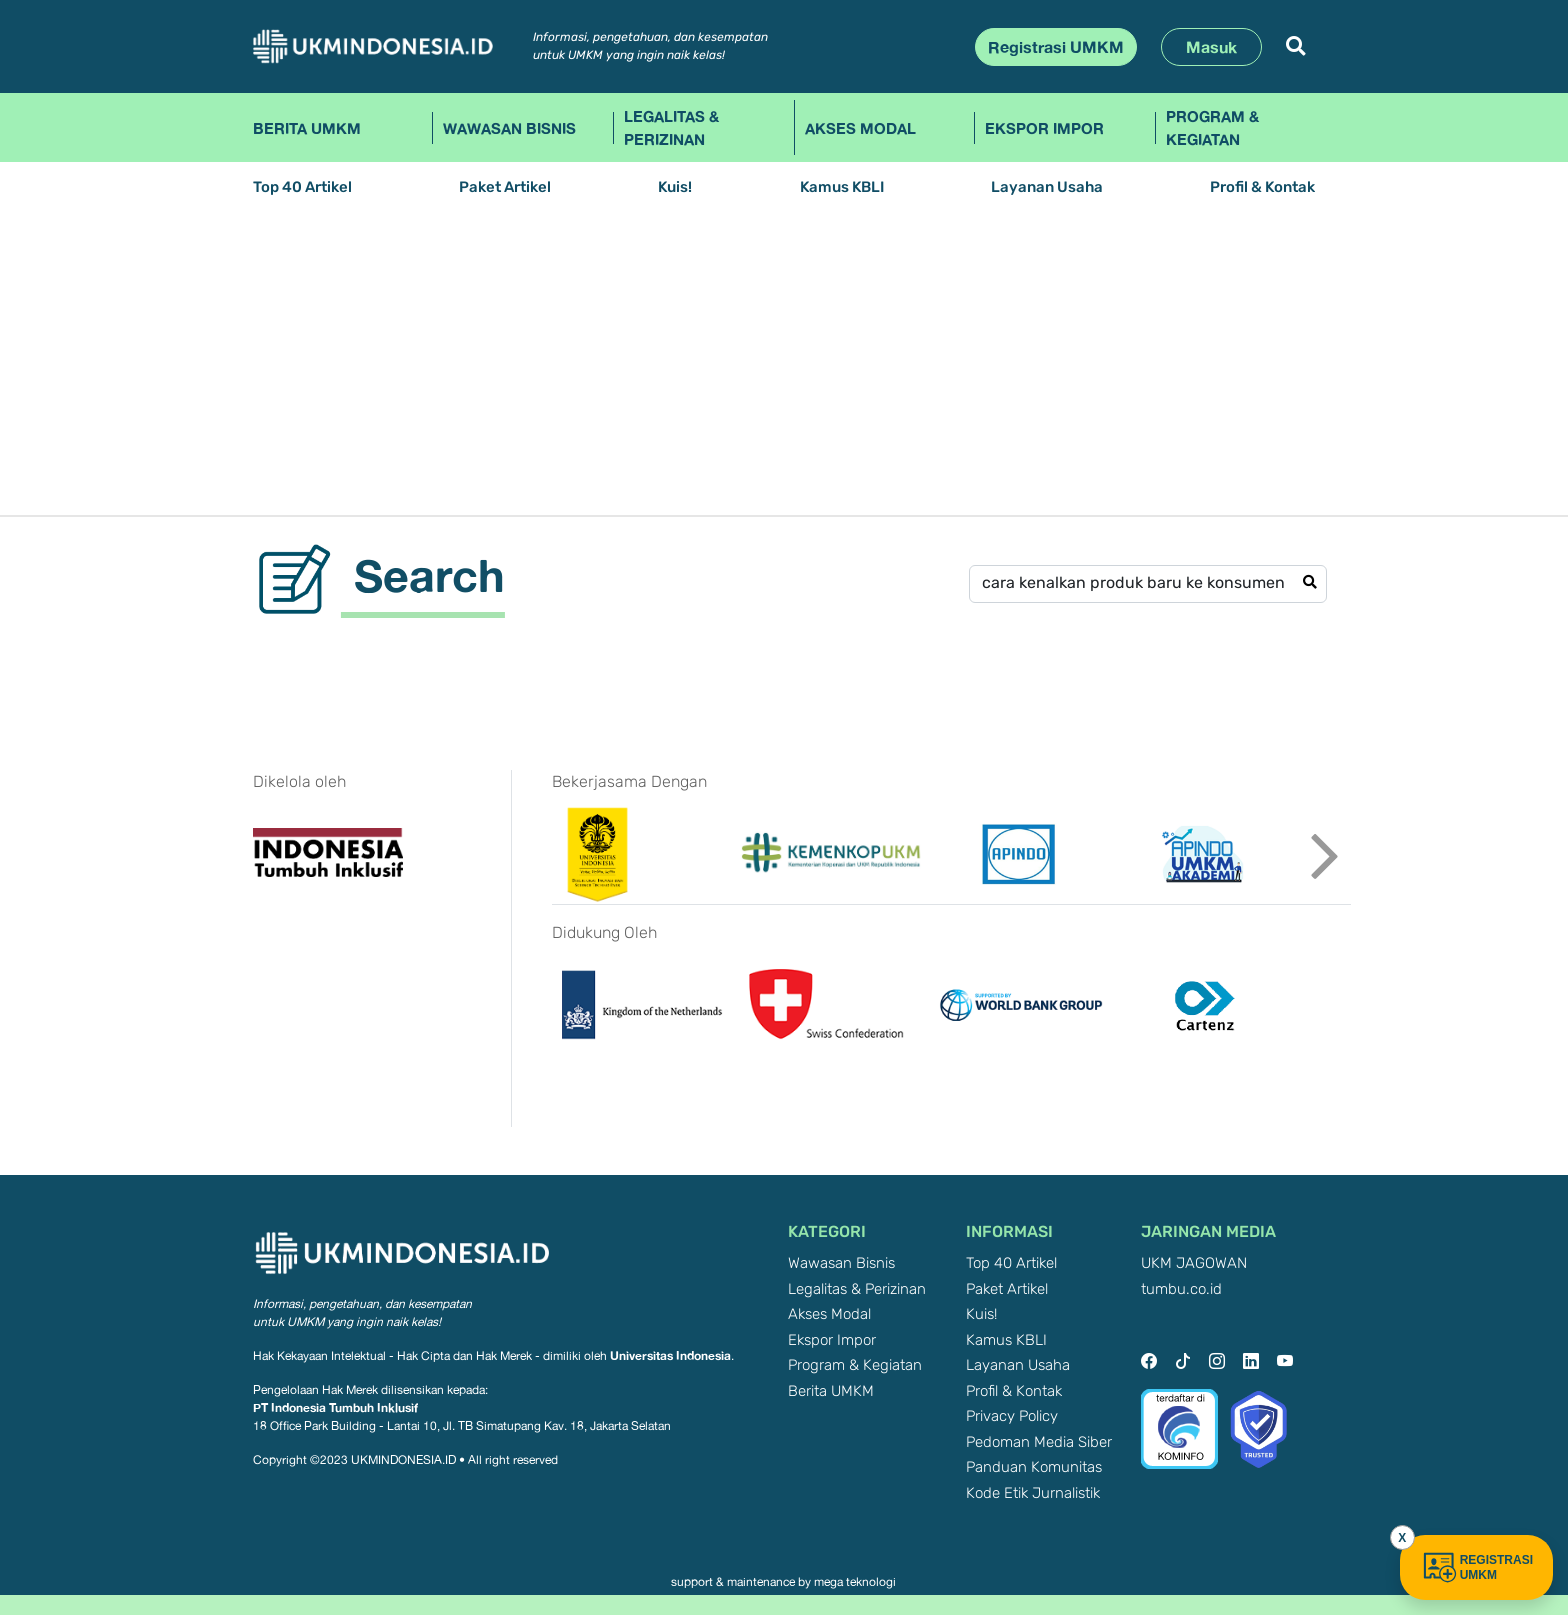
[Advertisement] (784, 365)
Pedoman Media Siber (1039, 1442)
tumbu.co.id (1181, 1289)
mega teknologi (855, 1582)
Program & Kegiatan (1212, 127)
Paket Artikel (505, 187)
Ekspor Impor (1044, 128)
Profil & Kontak (1262, 187)
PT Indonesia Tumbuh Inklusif (335, 1407)
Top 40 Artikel (302, 187)
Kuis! (675, 187)
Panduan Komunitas (1034, 1467)
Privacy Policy (1012, 1416)
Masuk (1211, 47)
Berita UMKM (307, 128)
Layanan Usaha (1047, 187)
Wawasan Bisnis (509, 128)
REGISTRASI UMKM (1476, 1567)
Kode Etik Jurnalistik (1033, 1493)
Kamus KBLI (842, 187)
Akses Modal (860, 128)
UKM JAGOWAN (1194, 1263)
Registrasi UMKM (1056, 47)
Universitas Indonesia (670, 1355)
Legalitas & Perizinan (671, 127)
